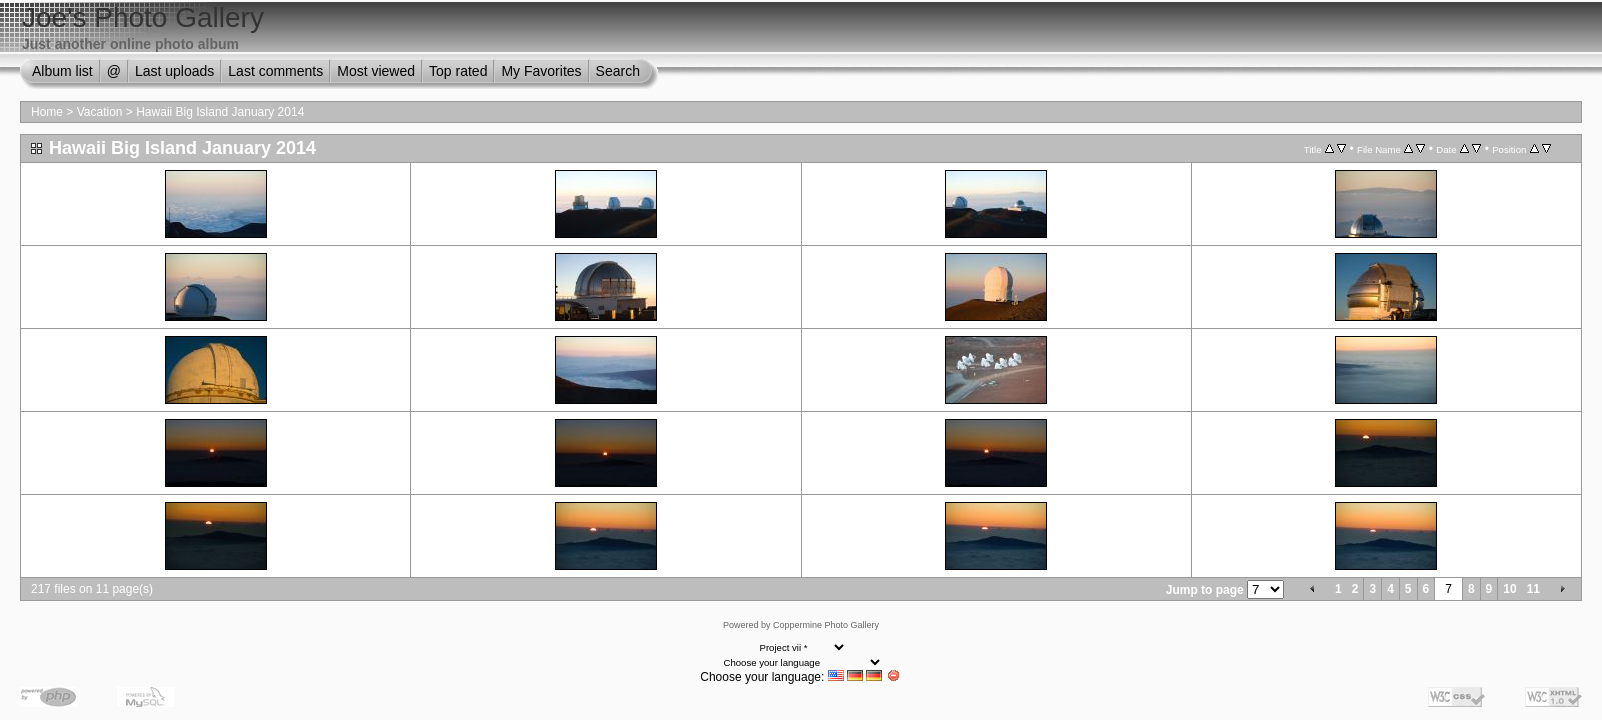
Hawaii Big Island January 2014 (220, 112)
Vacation (100, 112)
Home (47, 112)
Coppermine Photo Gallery (826, 625)
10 (1509, 589)
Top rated (458, 71)
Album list (62, 71)
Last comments (275, 71)
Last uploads (174, 71)
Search (618, 71)
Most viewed (376, 71)
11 (1533, 589)
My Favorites (541, 71)
